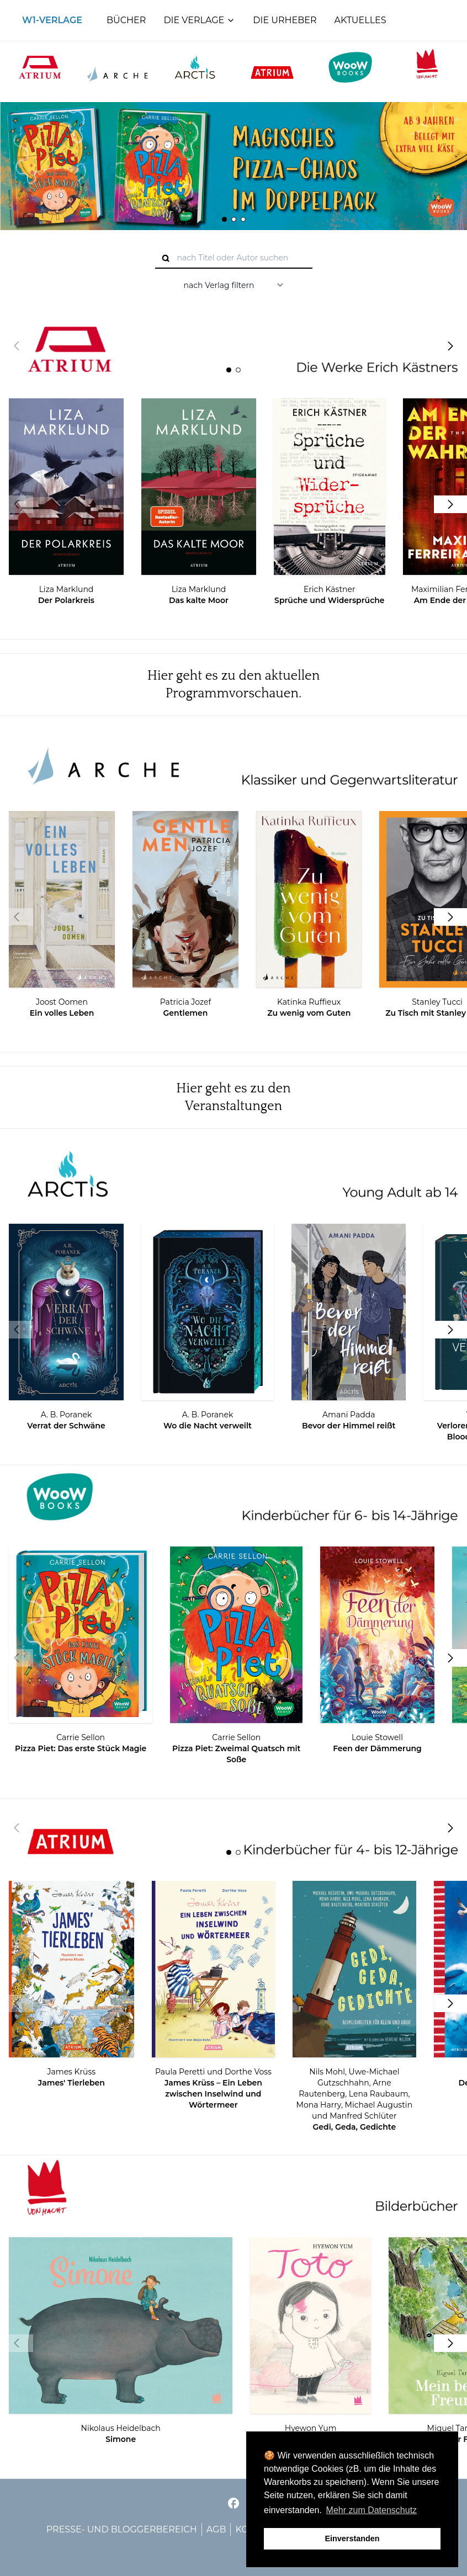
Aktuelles (360, 20)
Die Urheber (284, 20)
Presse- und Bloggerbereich (121, 2529)
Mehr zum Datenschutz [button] (371, 2510)
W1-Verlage (52, 20)
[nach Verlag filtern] (233, 285)
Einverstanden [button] (352, 2538)
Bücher (126, 20)
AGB (216, 2529)
